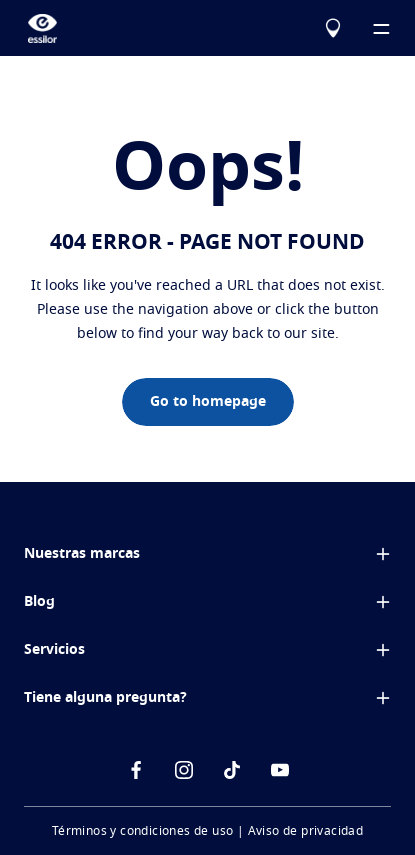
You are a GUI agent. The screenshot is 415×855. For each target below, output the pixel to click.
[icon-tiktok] (232, 770)
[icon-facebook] (136, 770)
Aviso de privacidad (306, 831)
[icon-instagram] (184, 770)
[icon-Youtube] (280, 770)
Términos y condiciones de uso (143, 831)
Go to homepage (208, 402)
